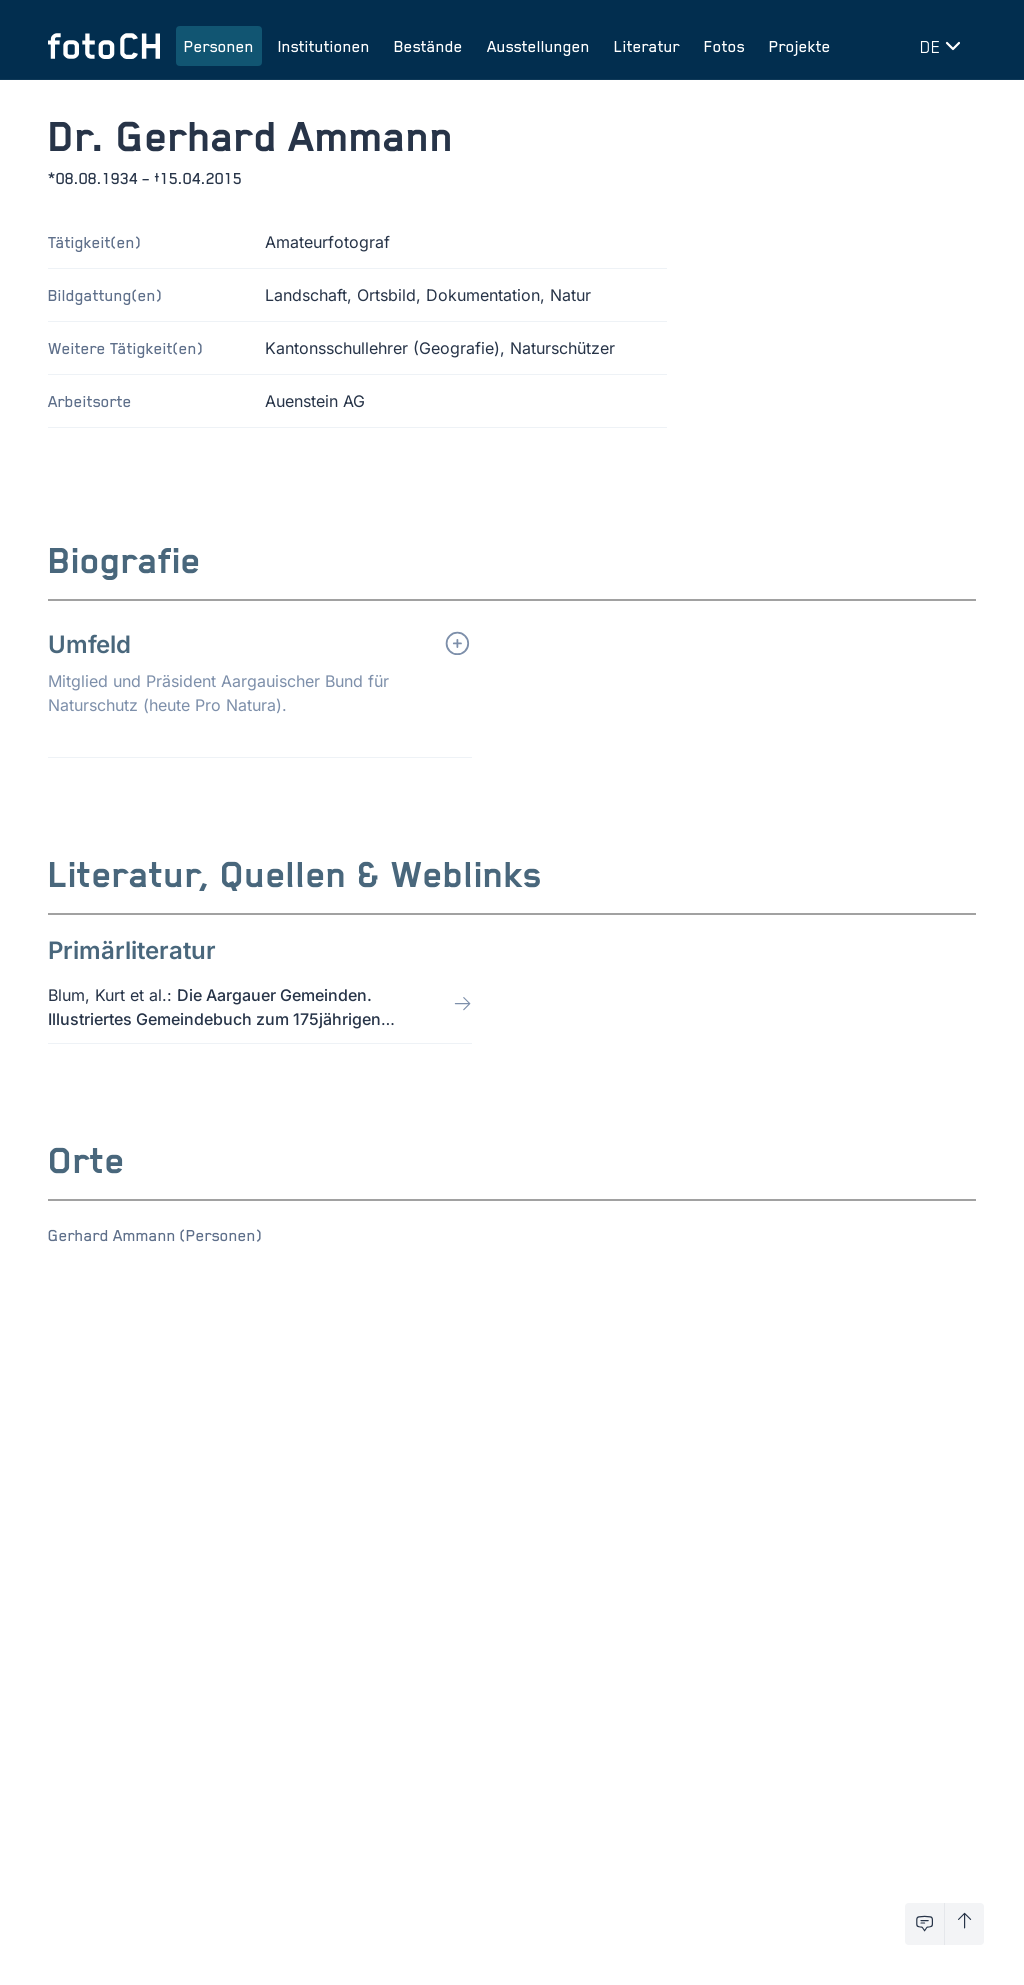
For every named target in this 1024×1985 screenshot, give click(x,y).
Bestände (428, 46)
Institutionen (324, 46)
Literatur (647, 46)
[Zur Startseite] (104, 46)
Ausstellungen (538, 46)
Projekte (800, 46)
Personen (219, 46)
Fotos (724, 46)
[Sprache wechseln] (944, 46)
